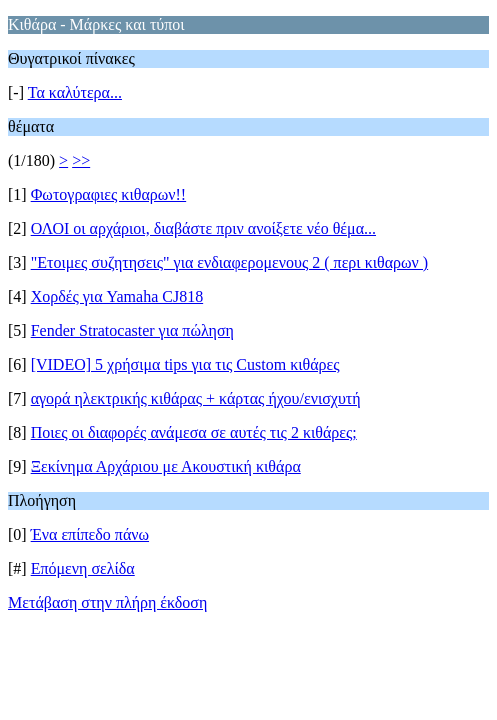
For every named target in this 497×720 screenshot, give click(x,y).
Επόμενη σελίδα (83, 568)
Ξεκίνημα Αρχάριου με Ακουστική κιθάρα (166, 466)
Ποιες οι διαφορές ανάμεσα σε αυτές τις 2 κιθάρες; (194, 432)
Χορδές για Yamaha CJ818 (117, 296)
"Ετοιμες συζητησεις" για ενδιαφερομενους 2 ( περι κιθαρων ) (229, 262)
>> (81, 160)
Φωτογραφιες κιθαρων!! (109, 194)
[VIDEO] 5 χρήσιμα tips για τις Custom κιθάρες (185, 364)
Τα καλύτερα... (75, 92)
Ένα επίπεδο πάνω (90, 534)
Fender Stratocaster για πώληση (132, 330)
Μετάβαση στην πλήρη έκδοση (107, 602)
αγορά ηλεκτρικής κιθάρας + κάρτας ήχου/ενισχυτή (196, 398)
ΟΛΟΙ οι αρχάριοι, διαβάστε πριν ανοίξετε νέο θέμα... (203, 228)
